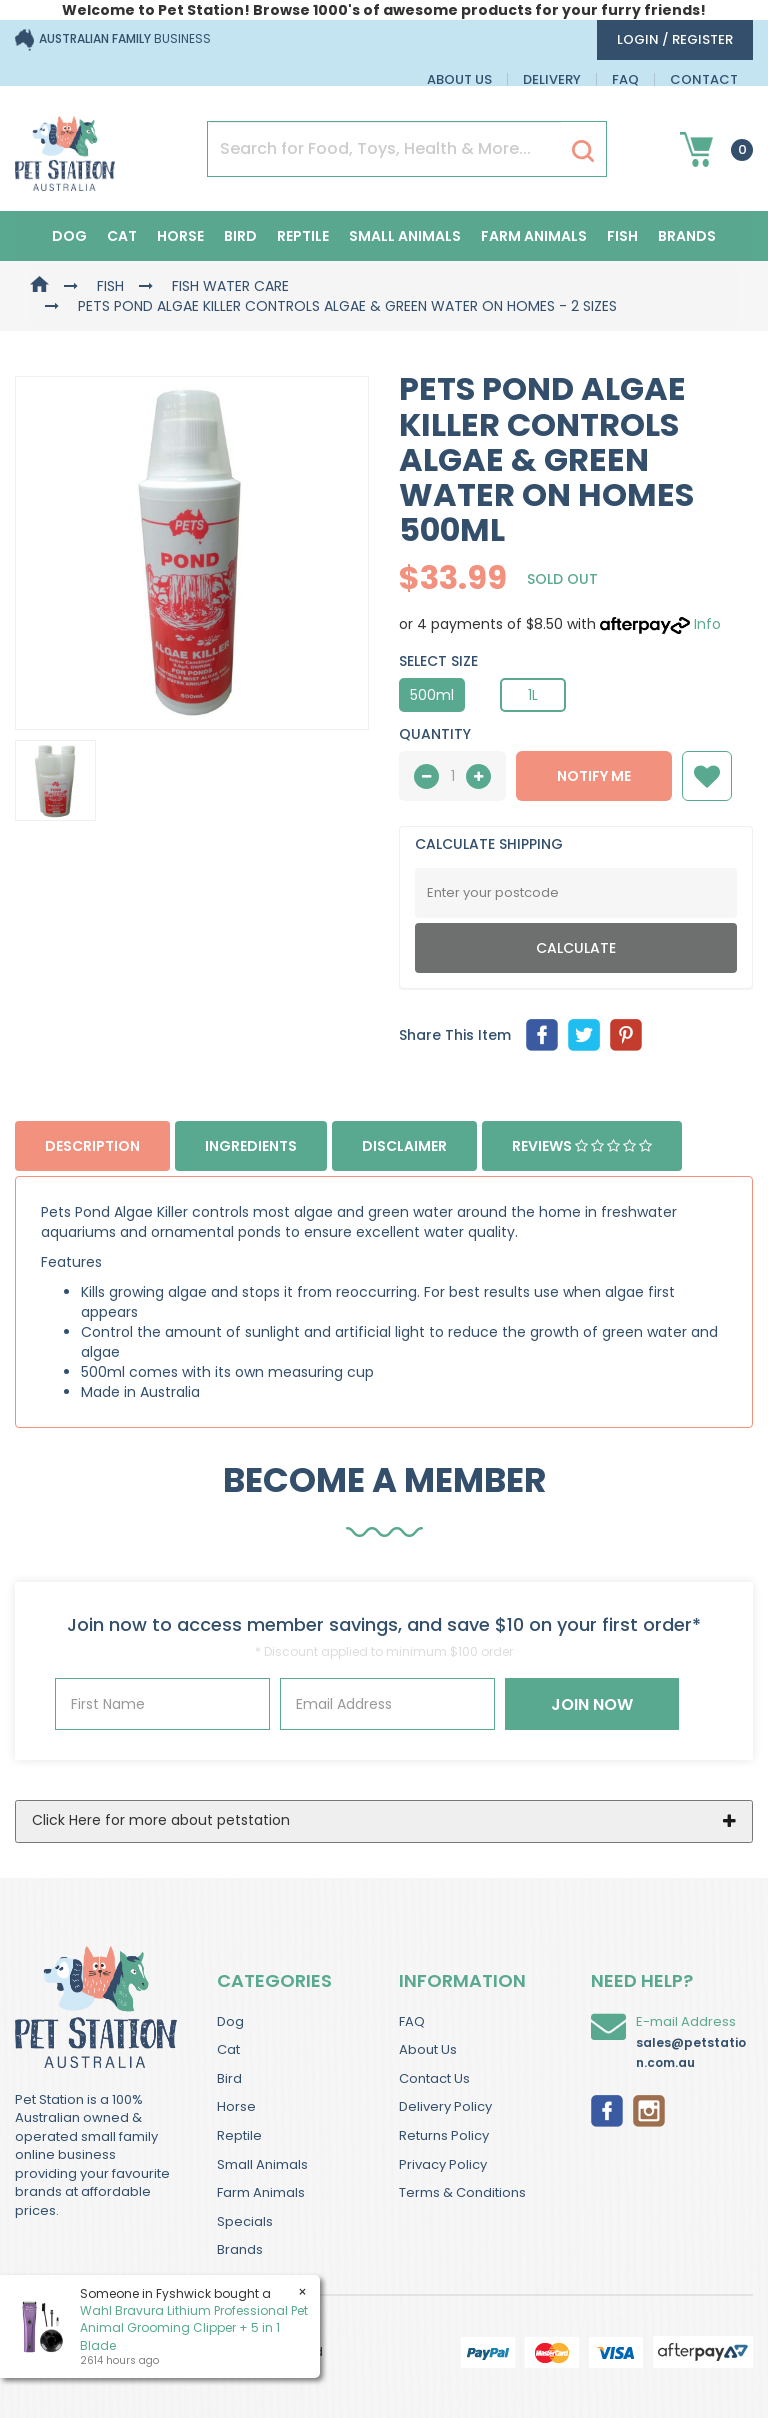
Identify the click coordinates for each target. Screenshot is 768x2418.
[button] (707, 776)
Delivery (552, 79)
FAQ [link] (412, 2021)
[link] (607, 2109)
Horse (180, 236)
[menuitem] (542, 1035)
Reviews (582, 1146)
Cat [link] (228, 2049)
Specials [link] (245, 2221)
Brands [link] (240, 2249)
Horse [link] (236, 2106)
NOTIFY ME (594, 776)
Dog (69, 236)
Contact (704, 79)
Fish (622, 236)
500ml (432, 695)
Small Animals (405, 236)
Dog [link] (230, 2021)
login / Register (675, 39)
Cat (122, 236)
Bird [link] (229, 2078)
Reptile (303, 236)
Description (92, 1146)
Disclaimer (404, 1146)
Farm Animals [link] (261, 2192)
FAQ (625, 79)
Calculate (576, 948)
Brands (687, 236)
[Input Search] (384, 149)
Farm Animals (534, 236)
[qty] (452, 776)
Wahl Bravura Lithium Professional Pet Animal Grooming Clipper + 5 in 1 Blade (193, 2327)
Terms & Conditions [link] (462, 2192)
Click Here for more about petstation (161, 1820)
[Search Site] (583, 150)
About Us (459, 79)
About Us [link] (428, 2049)
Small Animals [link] (262, 2164)
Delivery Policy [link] (445, 2106)
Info (707, 624)
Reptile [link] (239, 2135)
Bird (240, 236)
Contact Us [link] (434, 2078)
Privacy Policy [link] (443, 2164)
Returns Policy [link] (444, 2135)
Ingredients (251, 1146)
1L (533, 695)
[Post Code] (576, 893)
